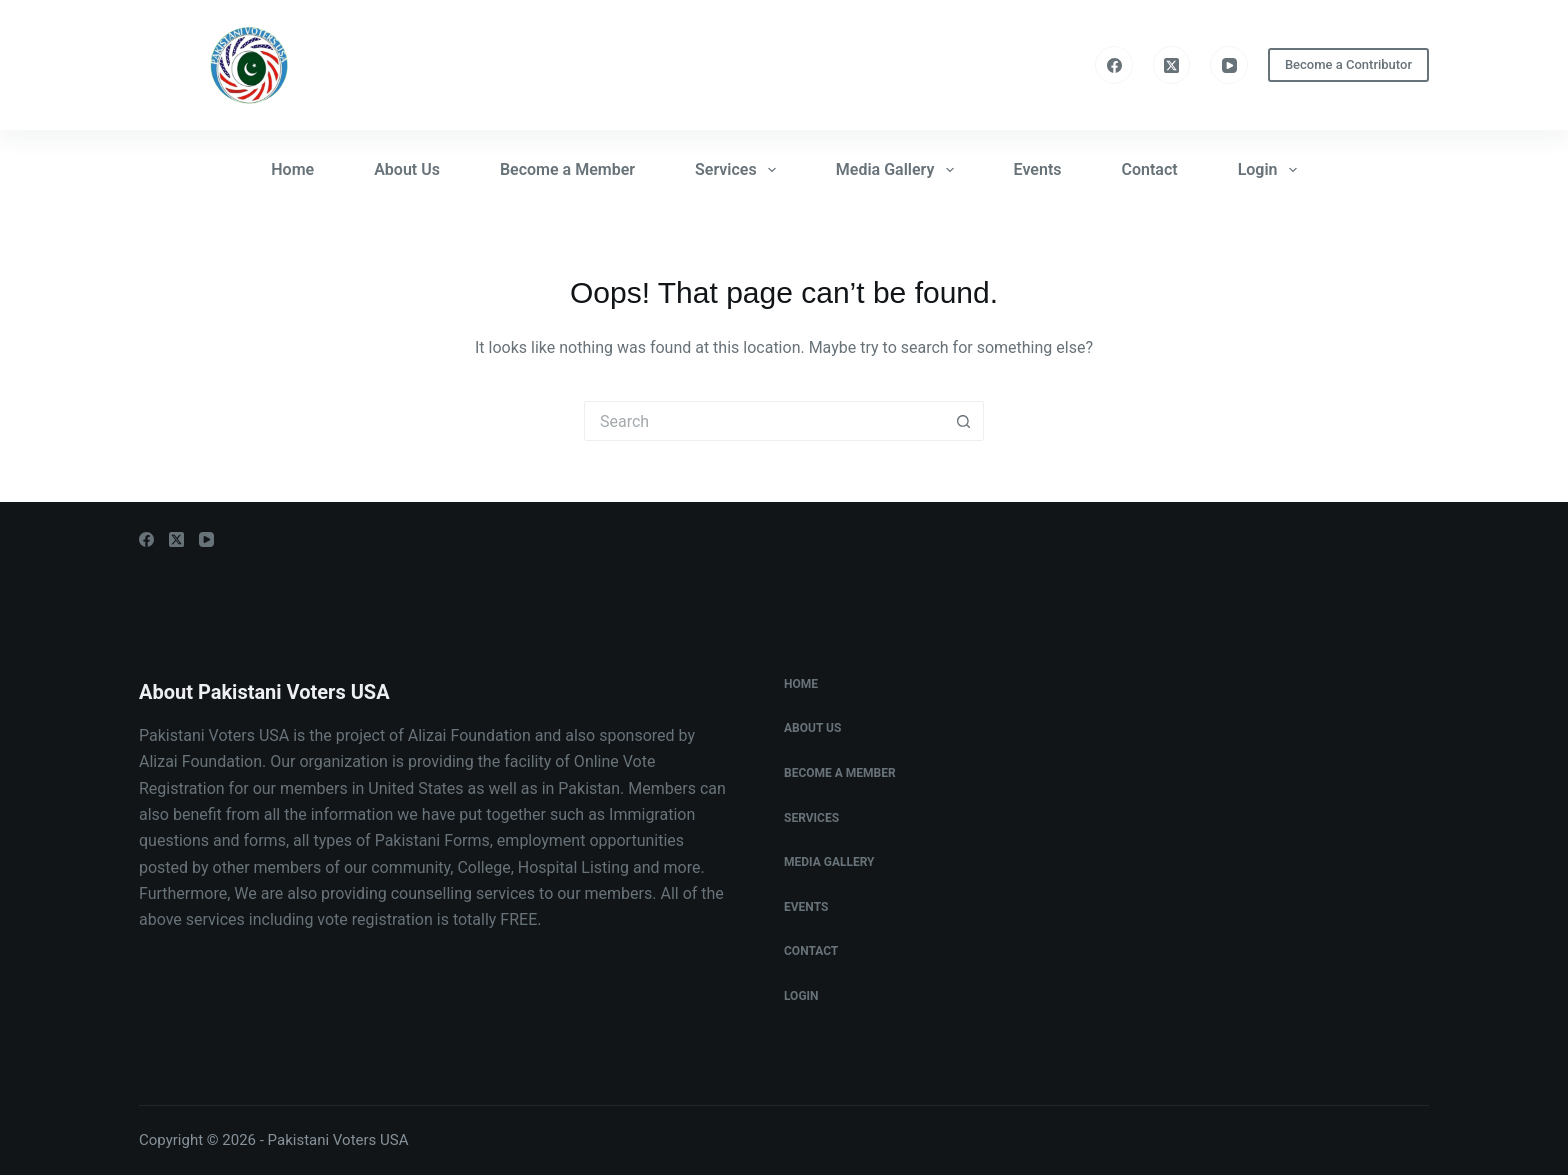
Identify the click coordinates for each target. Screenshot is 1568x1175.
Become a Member (567, 169)
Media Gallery (899, 170)
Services (739, 170)
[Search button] (964, 421)
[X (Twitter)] (1172, 65)
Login (1271, 170)
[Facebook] (1114, 65)
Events (1038, 169)
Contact (1150, 169)
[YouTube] (1229, 65)
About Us (407, 169)
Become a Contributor (1348, 64)
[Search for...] (764, 421)
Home (292, 169)
